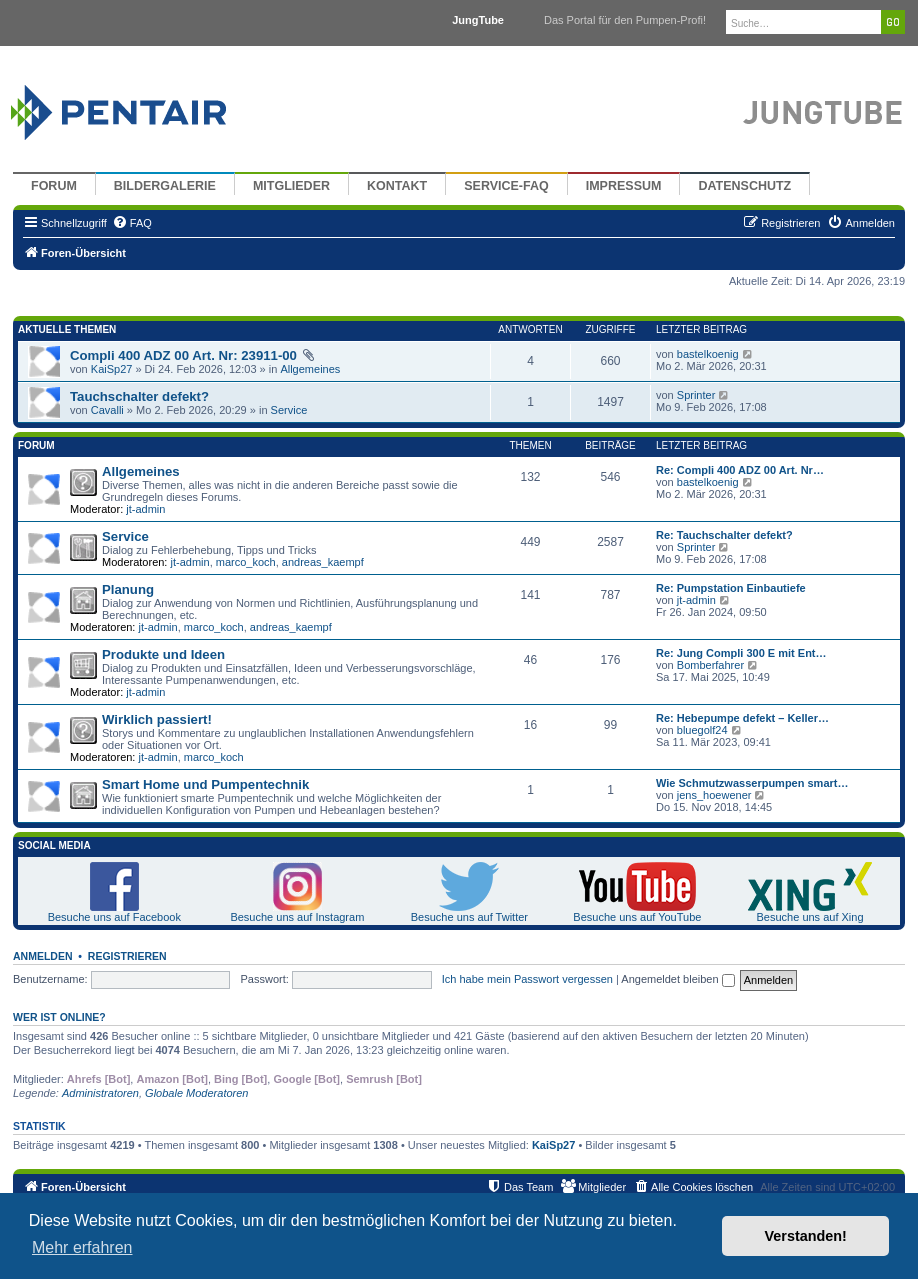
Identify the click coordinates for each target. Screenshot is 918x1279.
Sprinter (696, 395)
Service (289, 410)
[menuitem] (132, 223)
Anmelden (43, 956)
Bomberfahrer (710, 665)
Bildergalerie (165, 186)
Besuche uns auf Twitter (469, 917)
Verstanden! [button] (806, 1236)
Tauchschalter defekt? (139, 396)
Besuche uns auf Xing (810, 917)
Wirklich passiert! (157, 719)
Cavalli (107, 410)
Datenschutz (744, 186)
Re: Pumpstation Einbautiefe (731, 588)
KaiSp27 (112, 369)
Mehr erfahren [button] (82, 1247)
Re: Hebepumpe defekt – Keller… (742, 718)
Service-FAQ (506, 186)
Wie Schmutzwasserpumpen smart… (752, 783)
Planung (128, 589)
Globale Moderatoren (196, 1093)
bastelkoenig (708, 354)
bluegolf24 (702, 730)
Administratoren (100, 1093)
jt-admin (145, 509)
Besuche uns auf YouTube (637, 917)
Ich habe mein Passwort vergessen (527, 979)
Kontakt (397, 186)
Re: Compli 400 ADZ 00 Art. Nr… (740, 470)
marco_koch (246, 562)
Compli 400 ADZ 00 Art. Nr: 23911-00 (183, 355)
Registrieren (127, 956)
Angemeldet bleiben (677, 979)
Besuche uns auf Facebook (114, 917)
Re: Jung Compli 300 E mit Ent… (741, 653)
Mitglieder (291, 186)
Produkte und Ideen (163, 654)
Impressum (624, 186)
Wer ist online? (59, 1017)
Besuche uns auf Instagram (297, 917)
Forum (54, 186)
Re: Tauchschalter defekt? (724, 535)
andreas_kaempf (323, 562)
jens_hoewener (714, 795)
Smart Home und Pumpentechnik (205, 784)
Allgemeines (310, 369)
